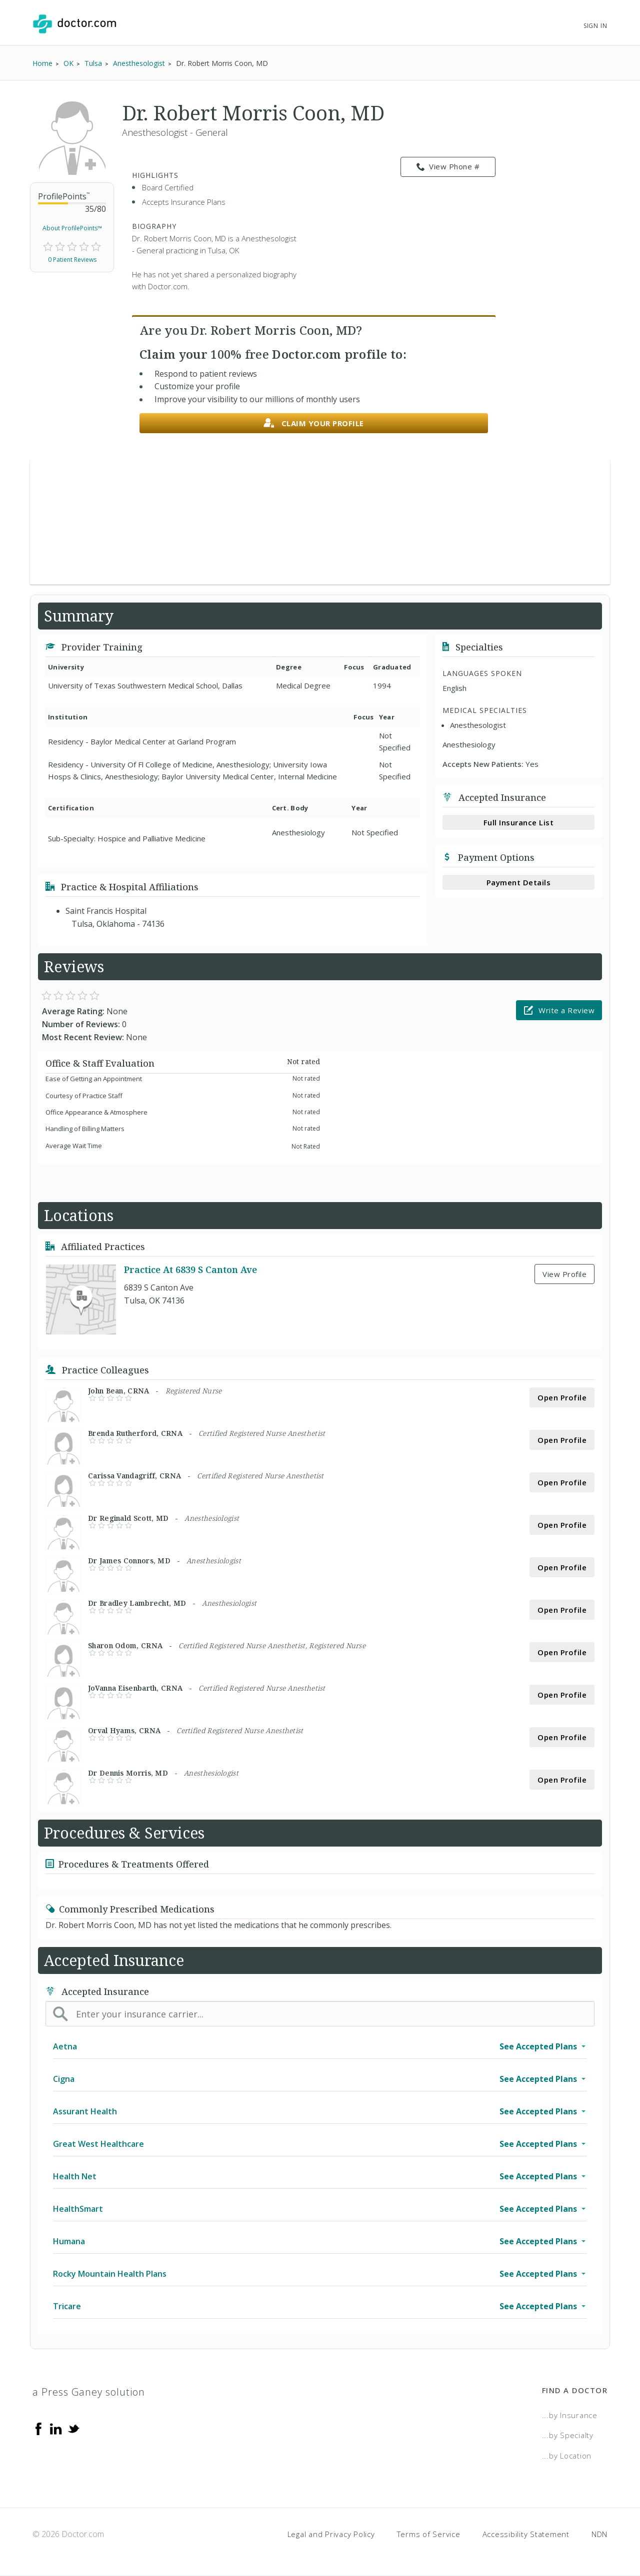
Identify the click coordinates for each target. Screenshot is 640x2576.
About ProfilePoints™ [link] (72, 228)
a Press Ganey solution (88, 2392)
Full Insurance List (519, 822)
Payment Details (518, 882)
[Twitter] (74, 2428)
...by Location (567, 2456)
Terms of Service (428, 2534)
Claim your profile (314, 423)
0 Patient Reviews (72, 259)
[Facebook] (38, 2428)
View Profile (564, 1274)
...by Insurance (570, 2415)
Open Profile (562, 1397)
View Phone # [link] (448, 167)
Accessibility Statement (526, 2534)
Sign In (596, 25)
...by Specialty (568, 2435)
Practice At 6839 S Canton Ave (190, 1270)
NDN (600, 2534)
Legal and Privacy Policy (331, 2534)
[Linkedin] (56, 2428)
